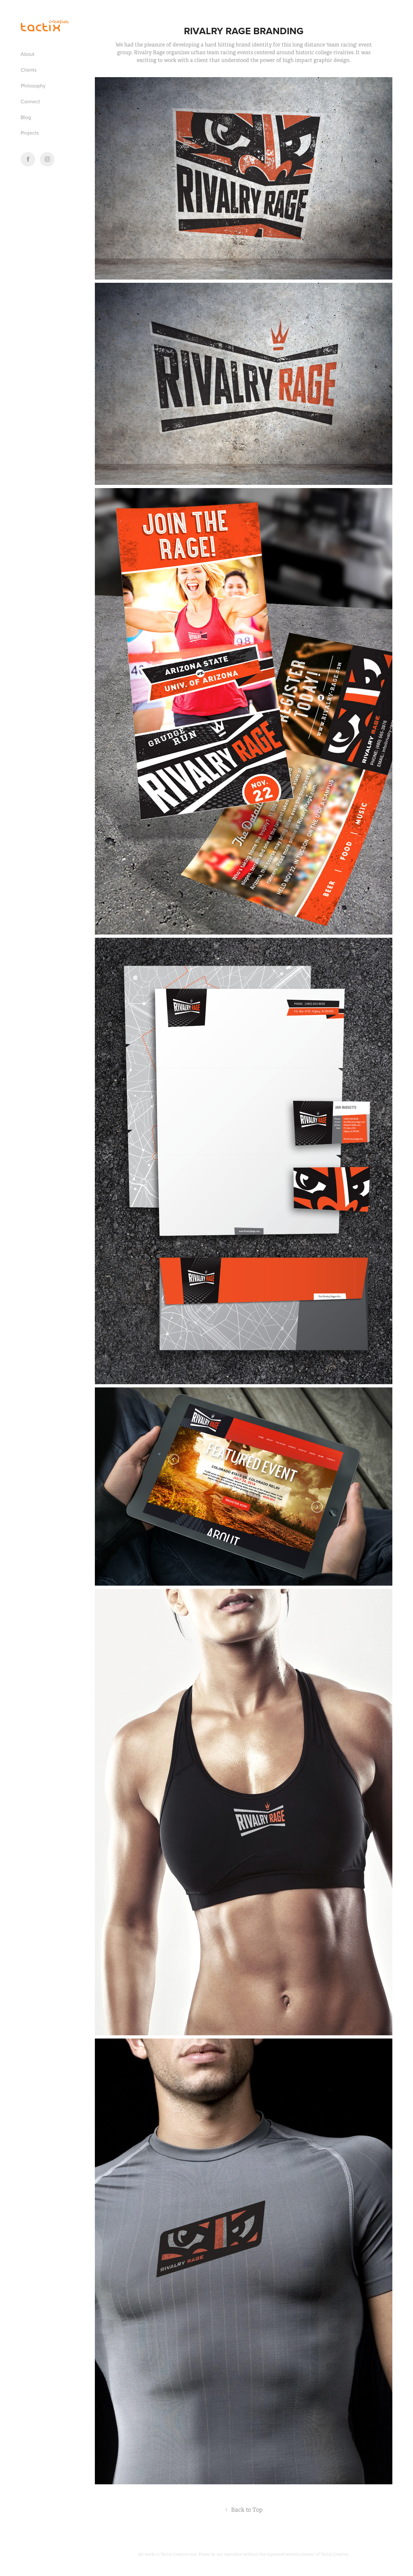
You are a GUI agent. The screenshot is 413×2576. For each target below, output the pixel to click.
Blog (26, 117)
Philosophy (33, 85)
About (28, 53)
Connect (30, 101)
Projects (30, 132)
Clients (28, 69)
